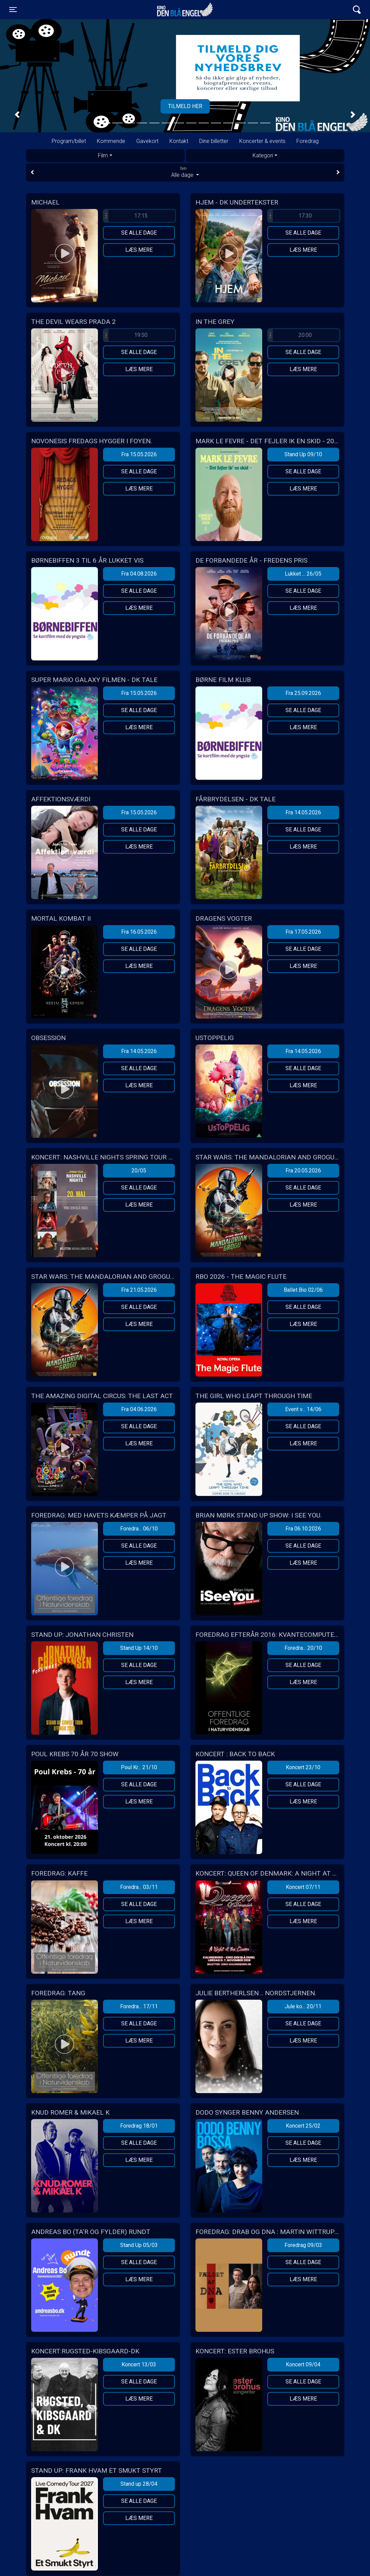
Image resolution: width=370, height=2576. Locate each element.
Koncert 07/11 (303, 1887)
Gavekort (147, 141)
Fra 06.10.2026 (303, 1528)
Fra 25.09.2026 (303, 693)
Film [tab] (103, 155)
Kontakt (178, 141)
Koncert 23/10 (303, 1767)
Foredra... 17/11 (139, 2006)
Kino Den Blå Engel (184, 9)
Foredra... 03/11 (139, 1887)
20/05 (138, 1170)
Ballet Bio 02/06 (303, 1290)
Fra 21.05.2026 (139, 1290)
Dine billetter (213, 141)
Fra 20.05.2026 (303, 1170)
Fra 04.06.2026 (139, 1409)
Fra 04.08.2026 (139, 573)
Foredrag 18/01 (139, 2125)
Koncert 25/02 (303, 2125)
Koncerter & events (262, 141)
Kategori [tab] (263, 155)
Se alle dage (139, 232)
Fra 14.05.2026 (303, 812)
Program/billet (69, 141)
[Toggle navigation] (13, 9)
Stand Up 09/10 (303, 454)
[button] (17, 115)
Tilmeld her (185, 106)
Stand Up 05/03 (139, 2245)
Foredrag (307, 141)
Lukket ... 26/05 (303, 573)
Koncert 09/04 (303, 2364)
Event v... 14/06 (303, 1409)
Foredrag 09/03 (303, 2245)
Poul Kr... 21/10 (139, 1767)
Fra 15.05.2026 (139, 454)
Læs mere (139, 250)
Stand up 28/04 (138, 2484)
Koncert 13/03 (139, 2364)
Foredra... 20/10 (303, 1648)
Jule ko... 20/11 (303, 2006)
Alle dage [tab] (185, 172)
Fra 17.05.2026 (303, 932)
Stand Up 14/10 (139, 1648)
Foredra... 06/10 (139, 1528)
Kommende (111, 141)
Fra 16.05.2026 (139, 932)
